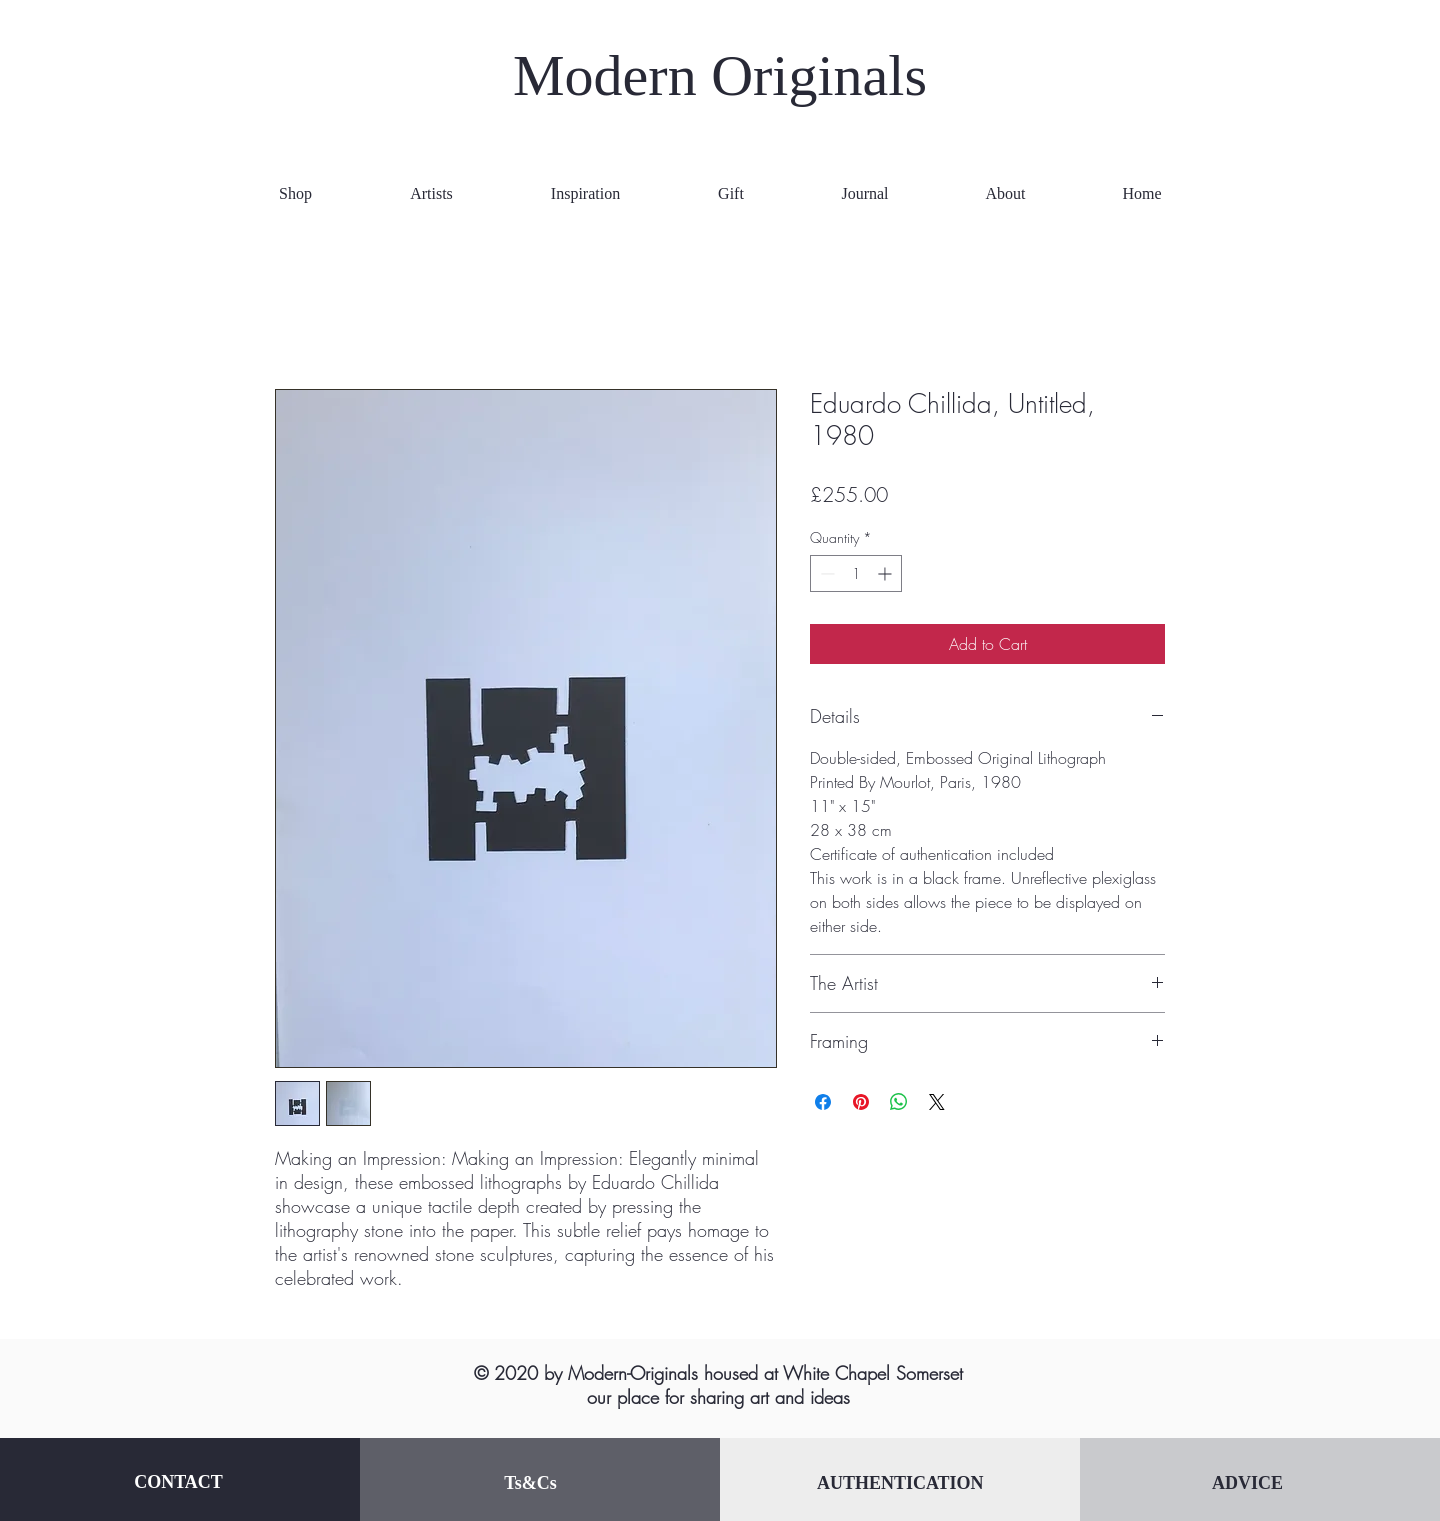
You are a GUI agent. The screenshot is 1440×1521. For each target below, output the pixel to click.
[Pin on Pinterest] (861, 1102)
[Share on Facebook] (823, 1102)
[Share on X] (937, 1102)
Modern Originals (720, 75)
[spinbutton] (856, 573)
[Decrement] (825, 573)
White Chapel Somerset (873, 1373)
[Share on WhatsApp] (899, 1102)
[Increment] (886, 573)
